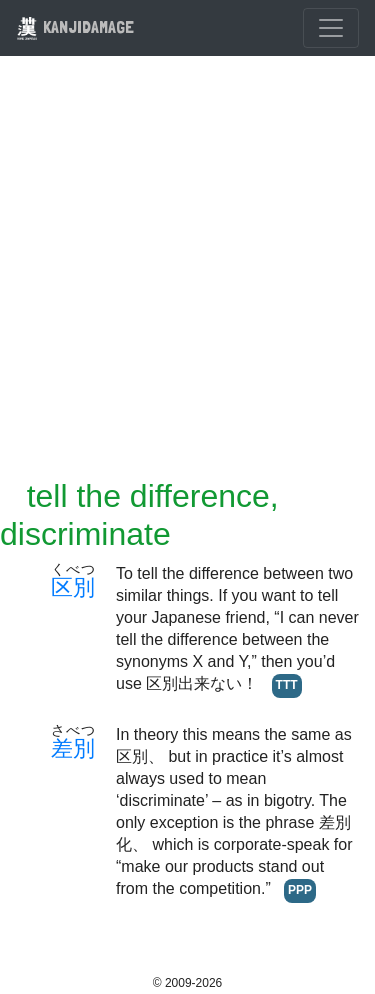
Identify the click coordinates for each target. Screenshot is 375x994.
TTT (287, 685)
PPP (300, 890)
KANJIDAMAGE (75, 26)
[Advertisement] (187, 279)
